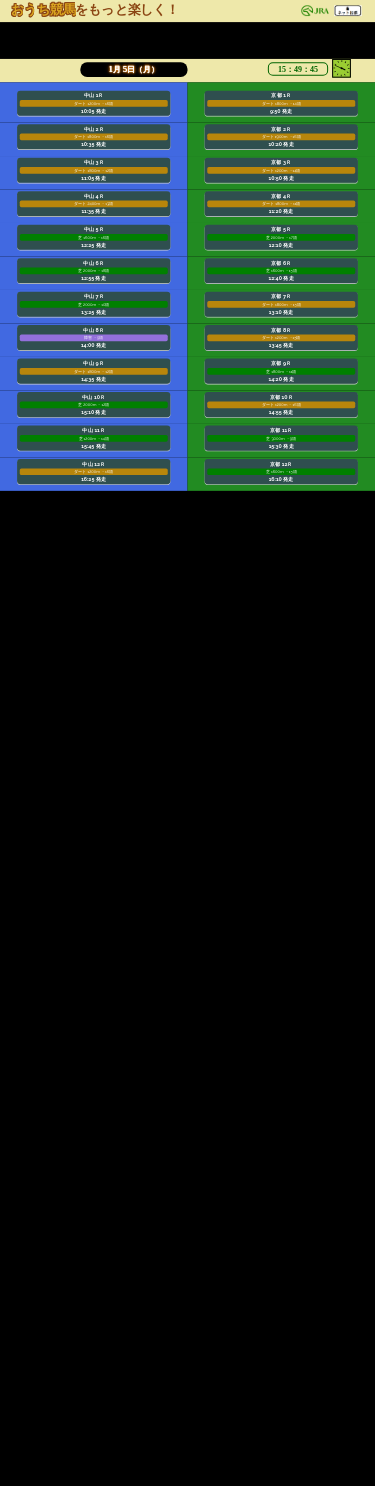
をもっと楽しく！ (95, 9)
